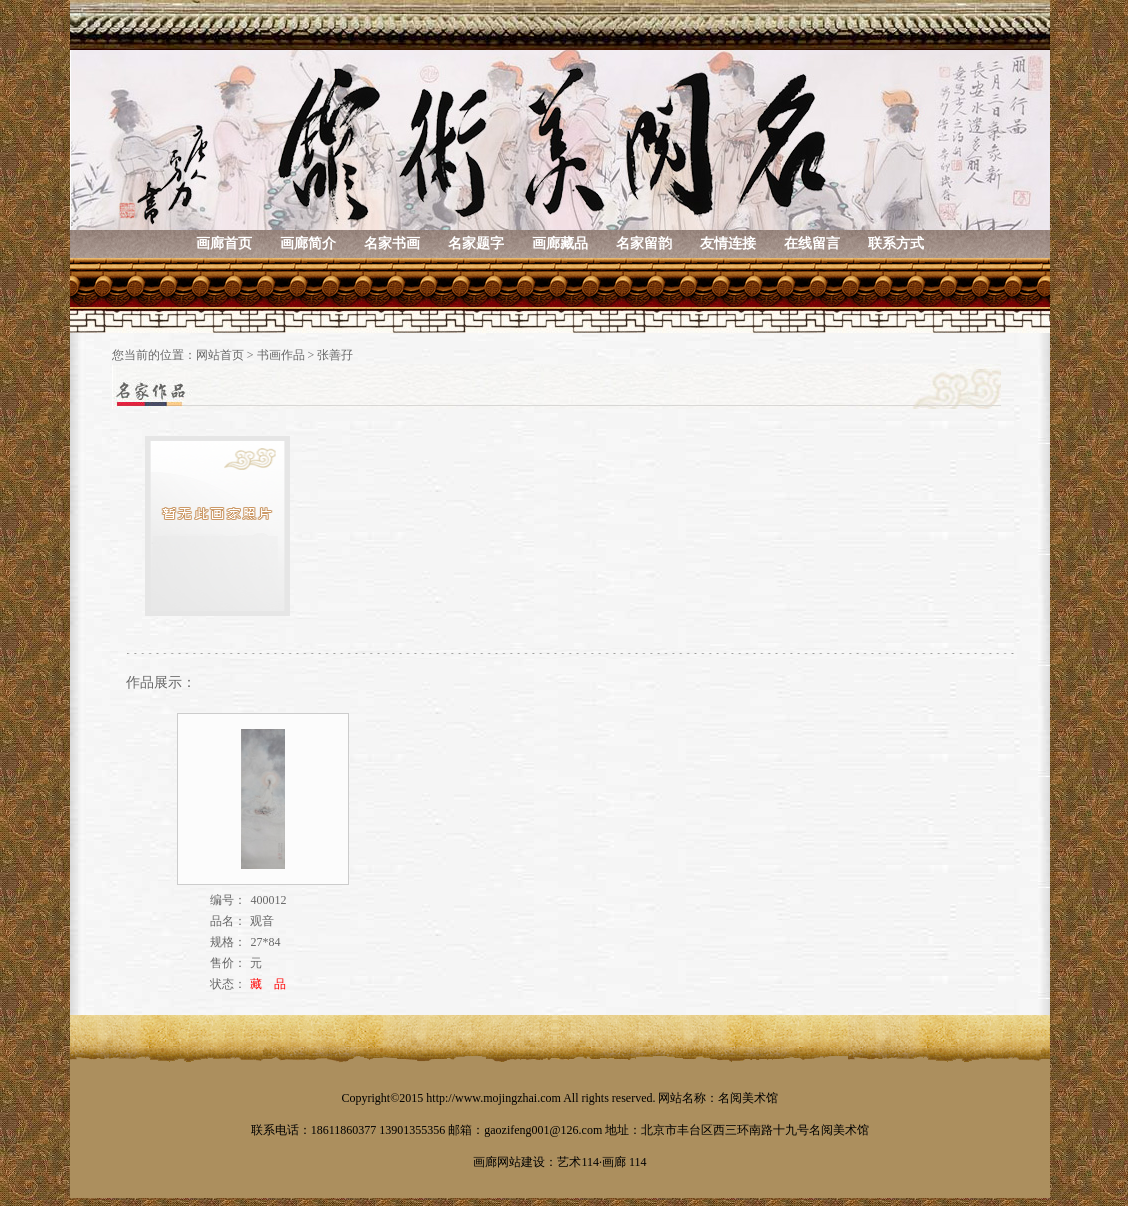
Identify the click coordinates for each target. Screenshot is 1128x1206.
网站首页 (220, 355)
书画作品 (281, 355)
